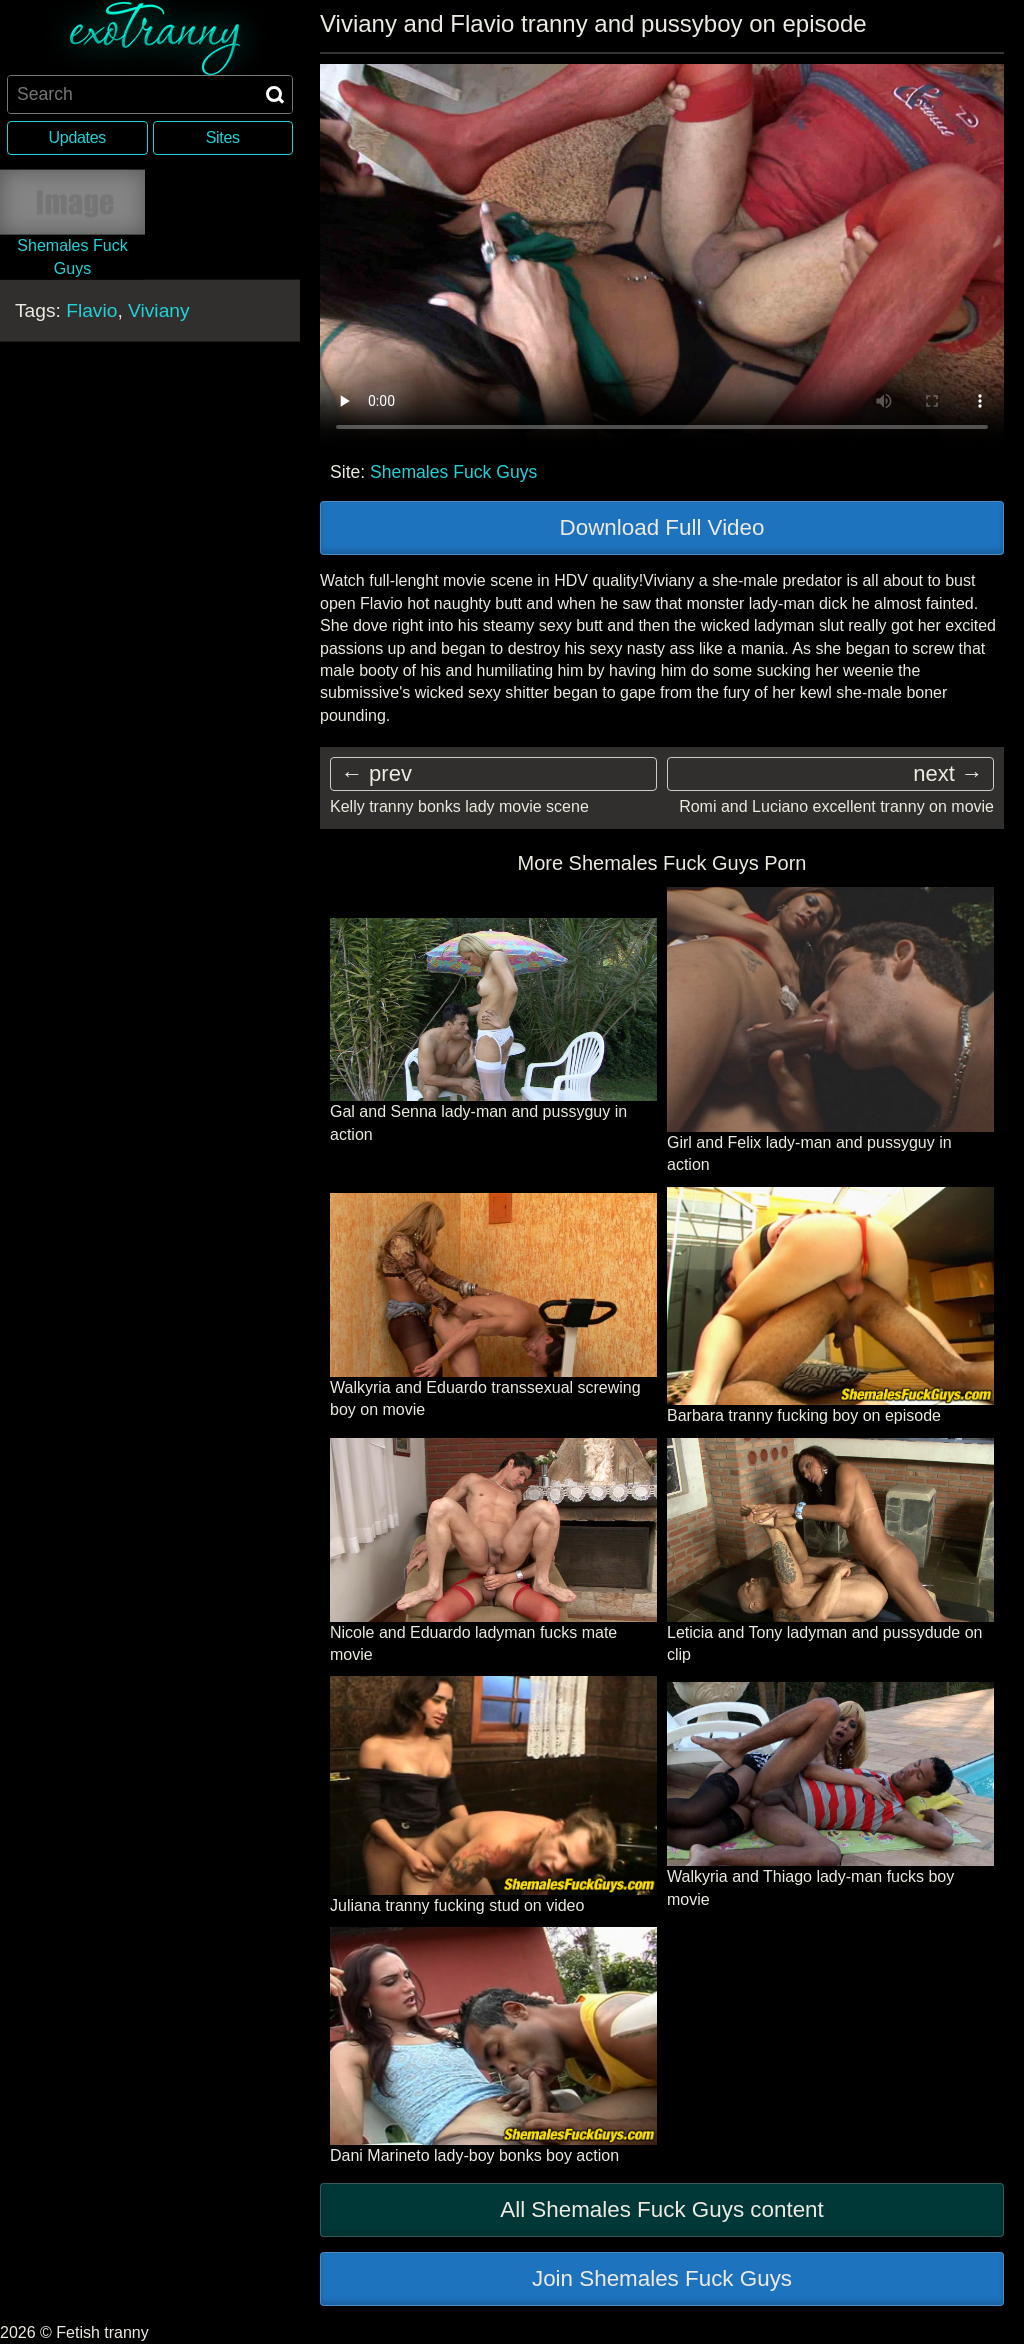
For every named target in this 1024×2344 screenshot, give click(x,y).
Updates (77, 137)
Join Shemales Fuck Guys (662, 2278)
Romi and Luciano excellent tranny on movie (836, 806)
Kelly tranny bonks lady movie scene (459, 806)
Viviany (159, 310)
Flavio (91, 310)
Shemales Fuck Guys (453, 472)
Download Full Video (662, 527)
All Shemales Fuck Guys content (662, 2209)
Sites (223, 137)
